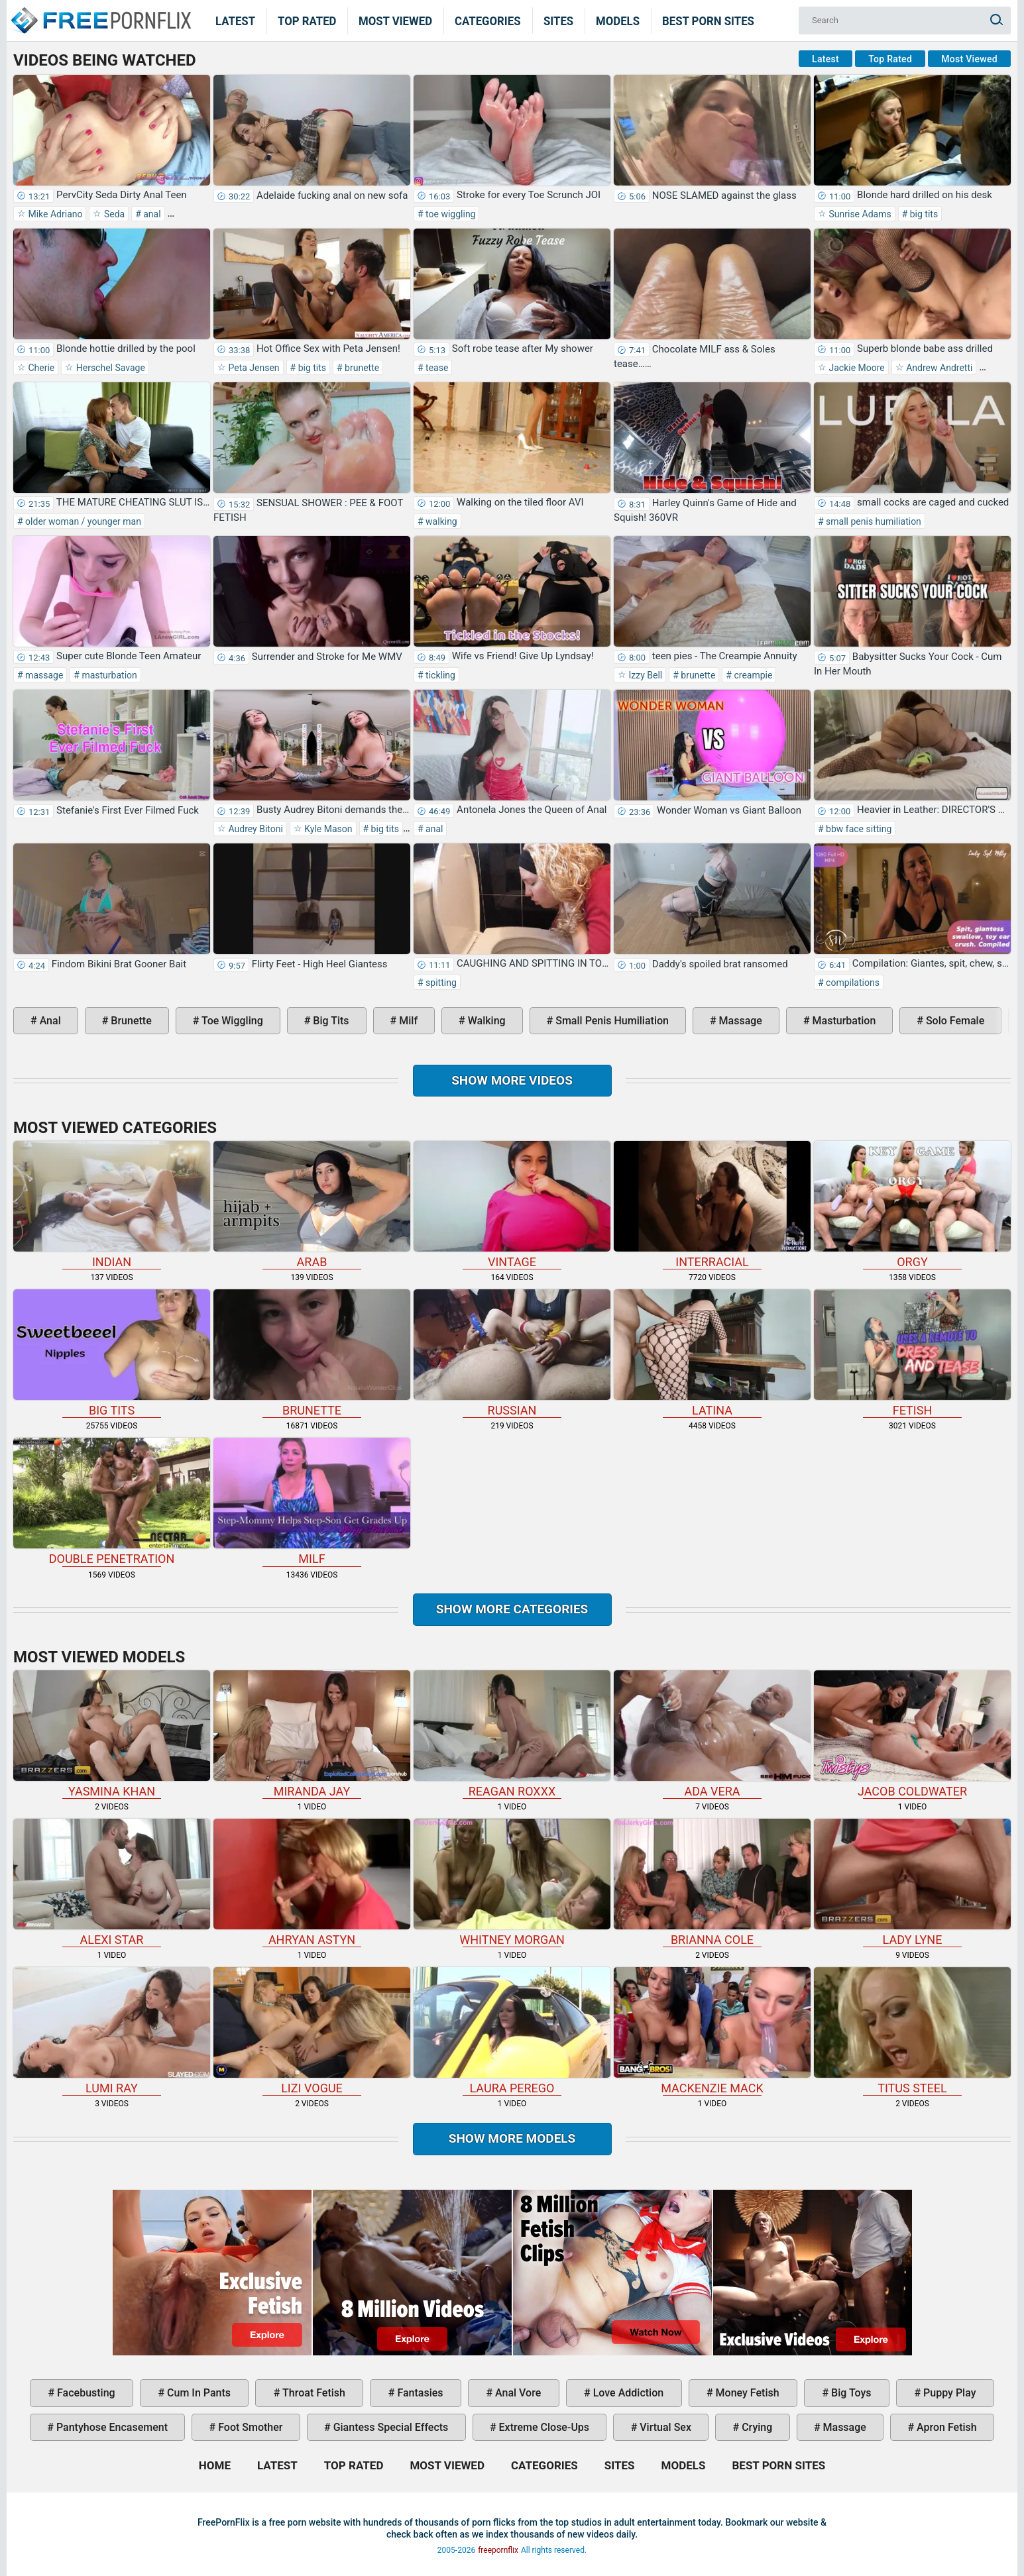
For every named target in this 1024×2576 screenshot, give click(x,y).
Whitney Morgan (512, 1883)
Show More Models (512, 2138)
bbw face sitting (858, 829)
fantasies (418, 2393)
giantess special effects (390, 2427)
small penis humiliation (872, 521)
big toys (850, 2393)
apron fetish (945, 2427)
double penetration (111, 1502)
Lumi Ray (111, 2031)
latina (712, 1353)
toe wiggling (450, 214)
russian (512, 1353)
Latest (235, 20)
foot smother (248, 2427)
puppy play (948, 2393)
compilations (852, 982)
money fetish (746, 2393)
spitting (440, 982)
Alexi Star (111, 1883)
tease (436, 367)
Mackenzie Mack (712, 2031)
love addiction (627, 2393)
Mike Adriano (54, 214)
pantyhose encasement (111, 2427)
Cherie (40, 367)
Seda (113, 214)
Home (100, 12)
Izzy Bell (644, 675)
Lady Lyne (912, 1883)
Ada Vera (712, 1734)
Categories (488, 20)
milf (407, 1020)
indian (111, 1205)
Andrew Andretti (938, 367)
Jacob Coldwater (912, 1734)
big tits (922, 214)
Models (618, 20)
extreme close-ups (543, 2427)
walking (440, 521)
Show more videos (512, 1080)
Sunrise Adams (858, 214)
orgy (912, 1205)
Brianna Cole (712, 1883)
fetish (912, 1353)
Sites (558, 20)
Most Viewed (395, 20)
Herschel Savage (109, 367)
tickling (439, 675)
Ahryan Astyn (311, 1883)
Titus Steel (912, 2031)
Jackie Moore (855, 367)
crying (755, 2427)
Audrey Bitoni (254, 829)
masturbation (108, 675)
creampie (752, 675)
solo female (953, 1020)
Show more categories (512, 1609)
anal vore (516, 2393)
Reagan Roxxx (512, 1734)
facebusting (84, 2393)
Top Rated (307, 20)
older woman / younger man (82, 521)
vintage (512, 1205)
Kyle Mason (327, 829)
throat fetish (312, 2393)
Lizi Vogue (311, 2031)
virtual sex (664, 2427)
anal (151, 214)
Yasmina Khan (111, 1734)
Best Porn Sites (708, 20)
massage (43, 675)
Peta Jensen (253, 367)
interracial (712, 1205)
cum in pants (197, 2393)
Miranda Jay (311, 1734)
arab (311, 1205)
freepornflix (498, 2550)
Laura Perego (512, 2031)
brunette (361, 367)
